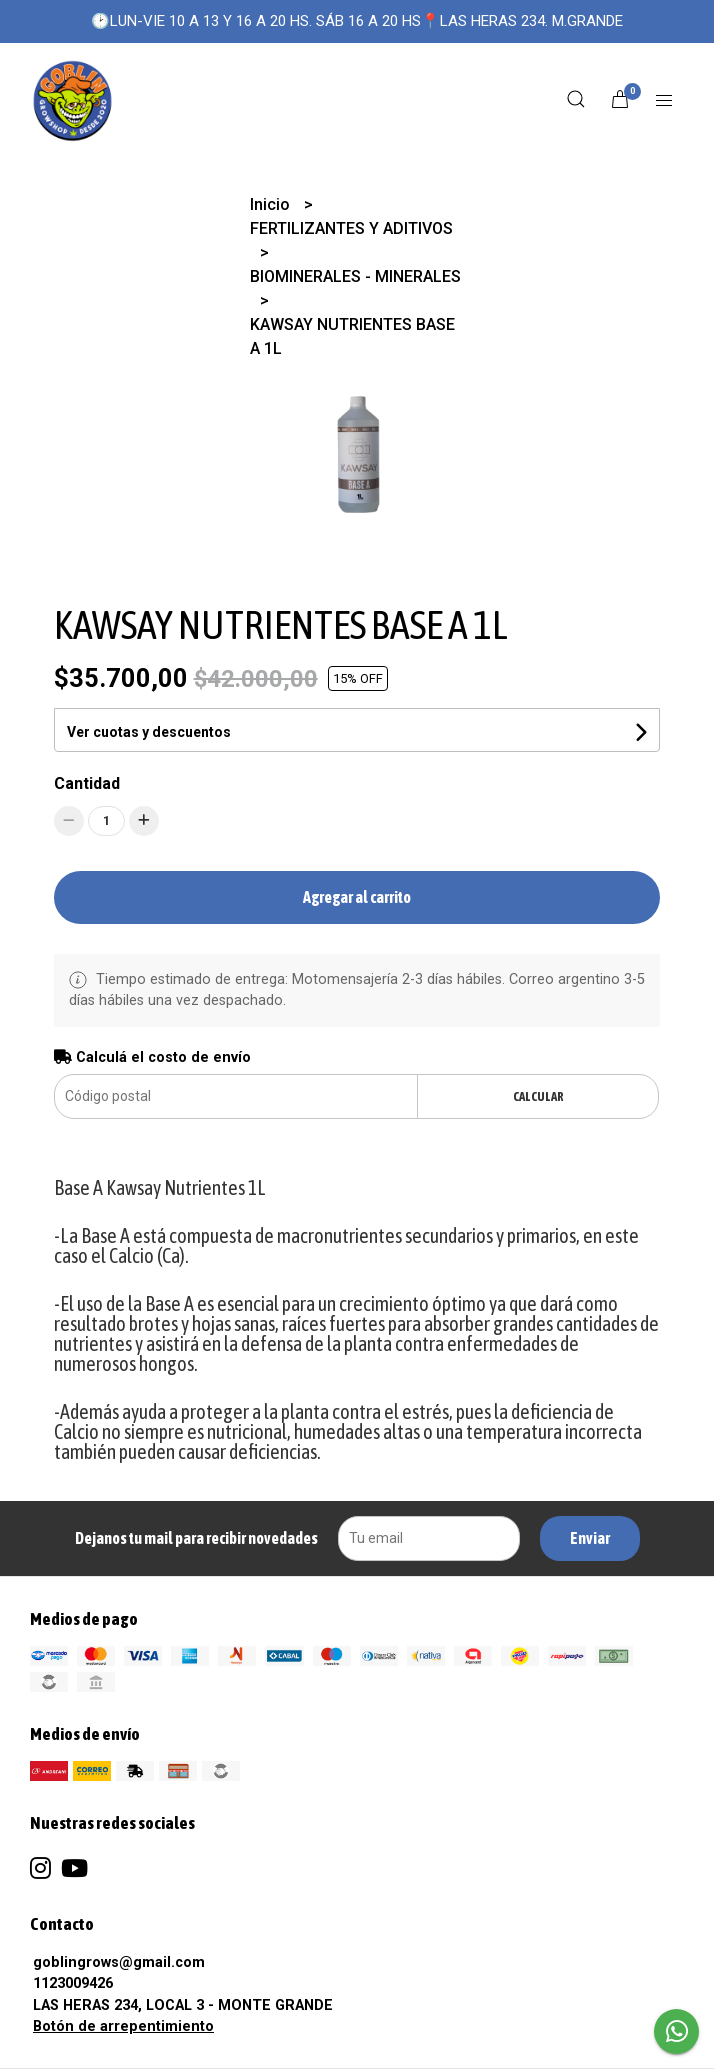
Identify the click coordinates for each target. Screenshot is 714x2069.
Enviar (590, 1538)
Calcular (538, 1096)
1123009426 (73, 1983)
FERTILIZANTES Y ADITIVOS (351, 228)
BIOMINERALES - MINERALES (355, 276)
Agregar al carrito (357, 897)
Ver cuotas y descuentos (149, 732)
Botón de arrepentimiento (123, 2026)
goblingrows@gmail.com (119, 1962)
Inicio (272, 204)
